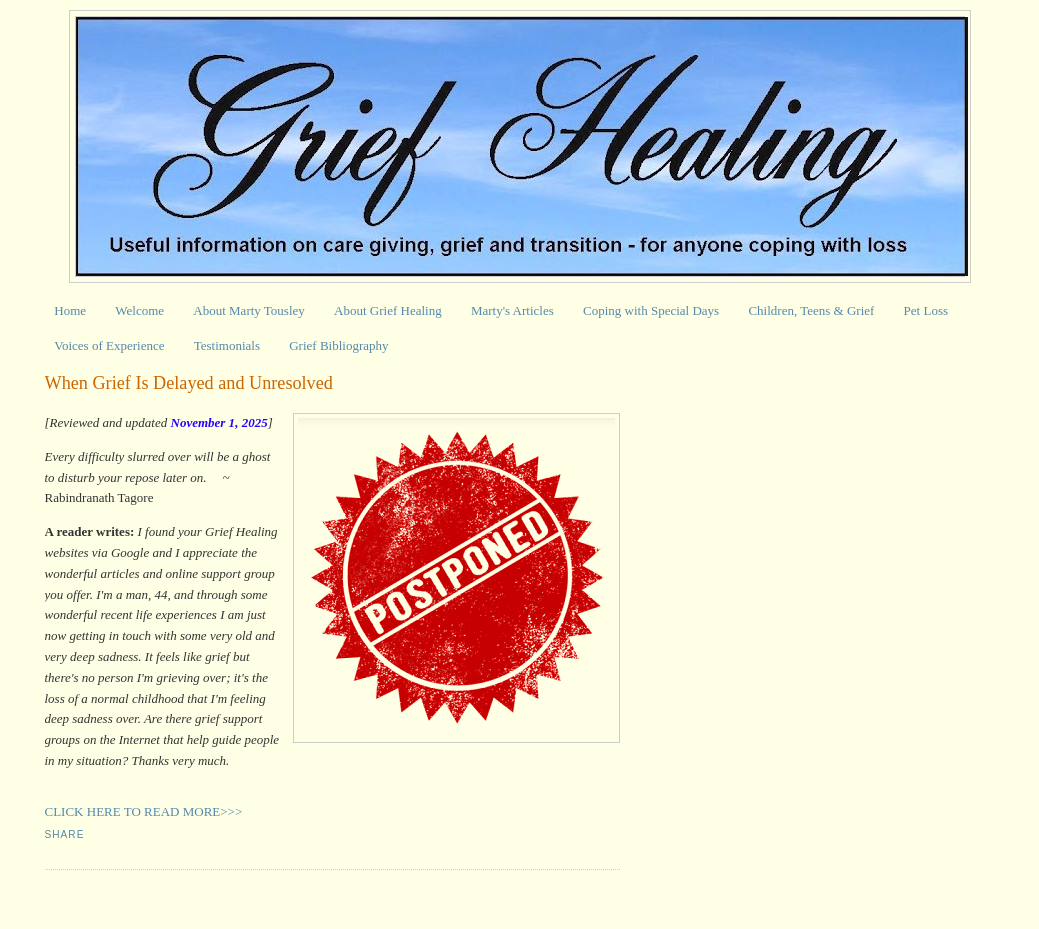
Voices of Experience (109, 345)
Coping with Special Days (651, 310)
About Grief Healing (388, 310)
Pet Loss (926, 310)
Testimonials (227, 345)
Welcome (139, 310)
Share (65, 834)
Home (70, 310)
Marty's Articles (512, 310)
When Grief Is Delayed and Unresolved (189, 383)
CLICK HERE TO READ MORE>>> (144, 811)
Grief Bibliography (338, 345)
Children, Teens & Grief (811, 310)
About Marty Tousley (249, 310)
